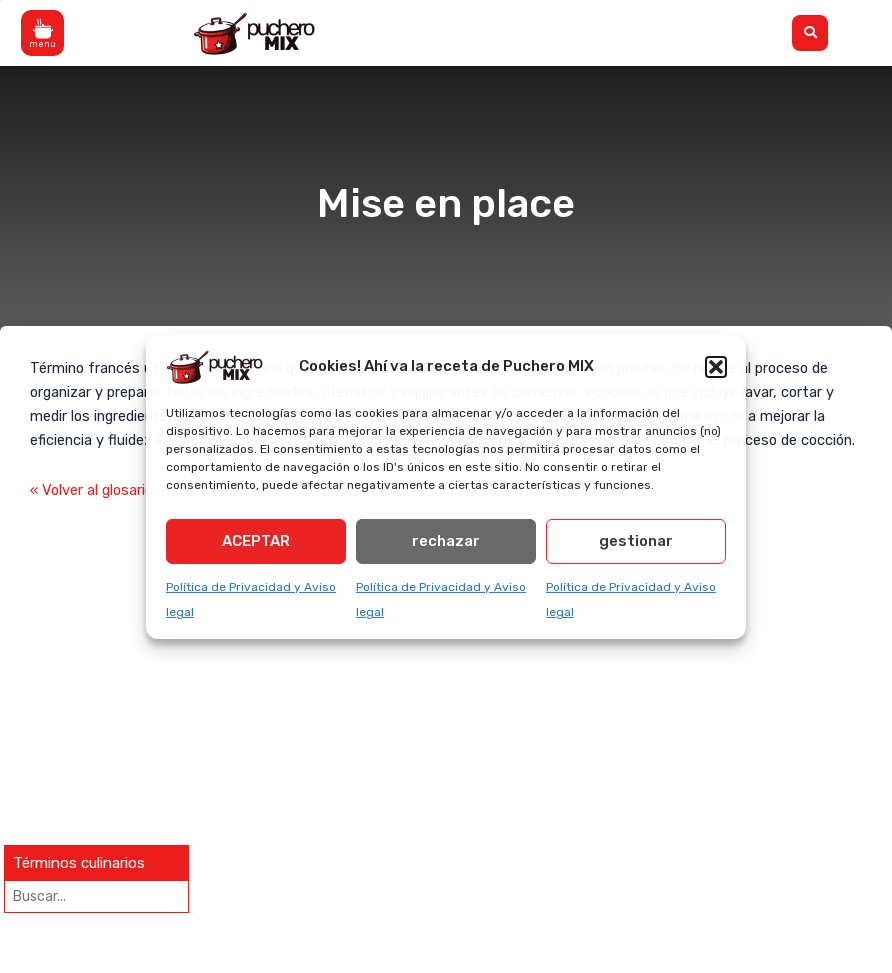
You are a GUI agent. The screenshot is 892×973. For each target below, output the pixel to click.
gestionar (636, 541)
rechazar (446, 541)
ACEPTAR (256, 541)
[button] (716, 366)
